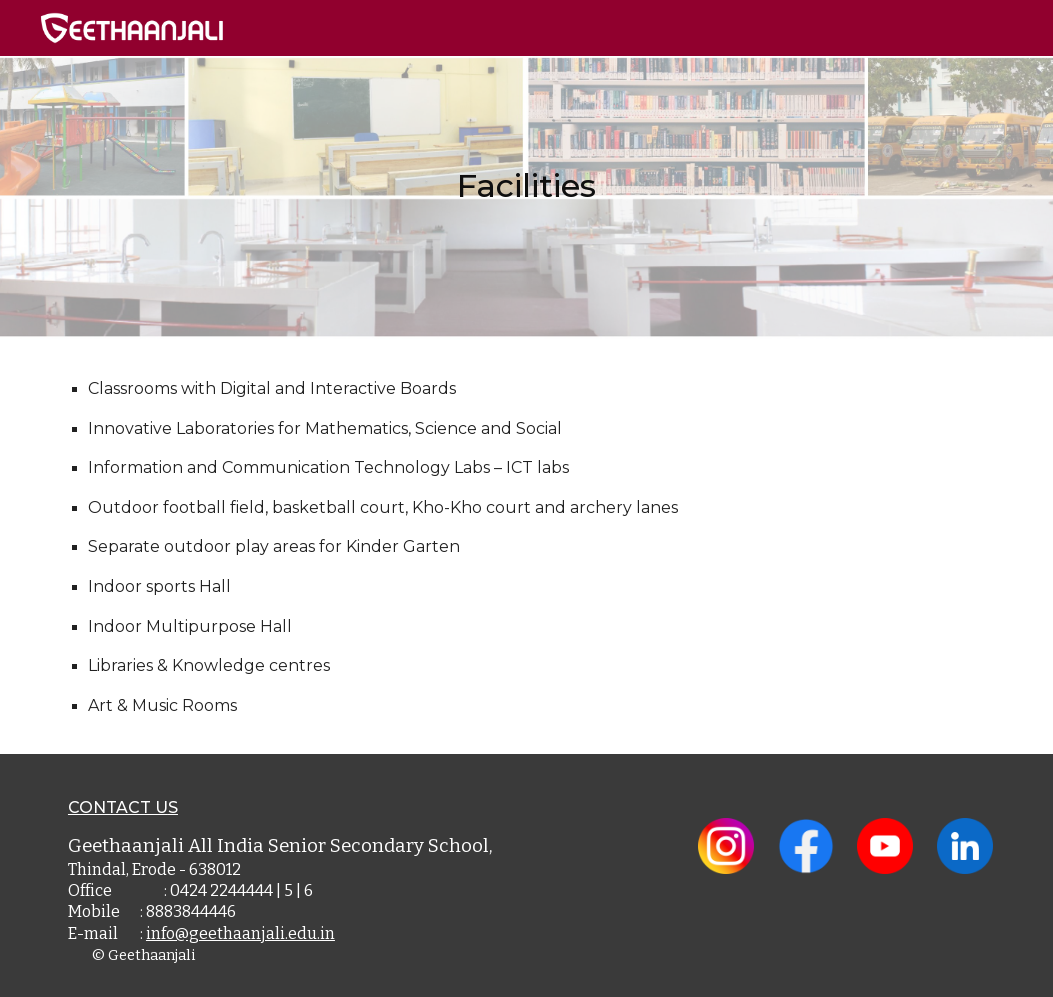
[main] (526, 170)
